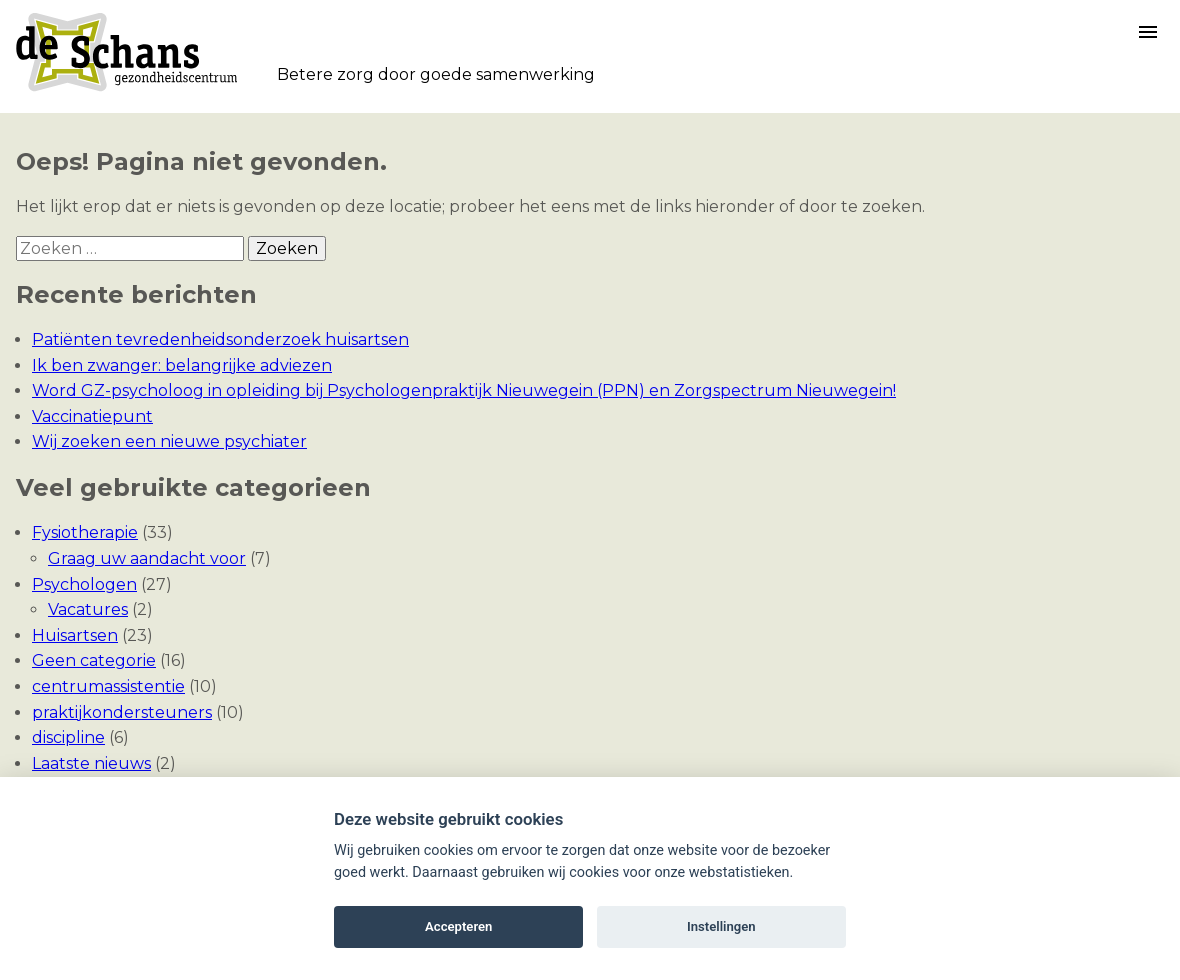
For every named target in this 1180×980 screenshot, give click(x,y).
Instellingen (721, 926)
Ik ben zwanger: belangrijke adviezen (182, 365)
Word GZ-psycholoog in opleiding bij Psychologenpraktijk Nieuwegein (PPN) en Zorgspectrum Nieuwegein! (464, 390)
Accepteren (458, 926)
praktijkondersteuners (122, 712)
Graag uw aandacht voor (147, 558)
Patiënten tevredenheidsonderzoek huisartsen (220, 339)
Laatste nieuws (91, 763)
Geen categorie (94, 660)
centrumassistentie (108, 686)
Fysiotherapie (85, 532)
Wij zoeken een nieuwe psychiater (169, 441)
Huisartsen (75, 635)
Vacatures (88, 609)
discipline (68, 737)
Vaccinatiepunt (92, 416)
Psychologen (84, 584)
